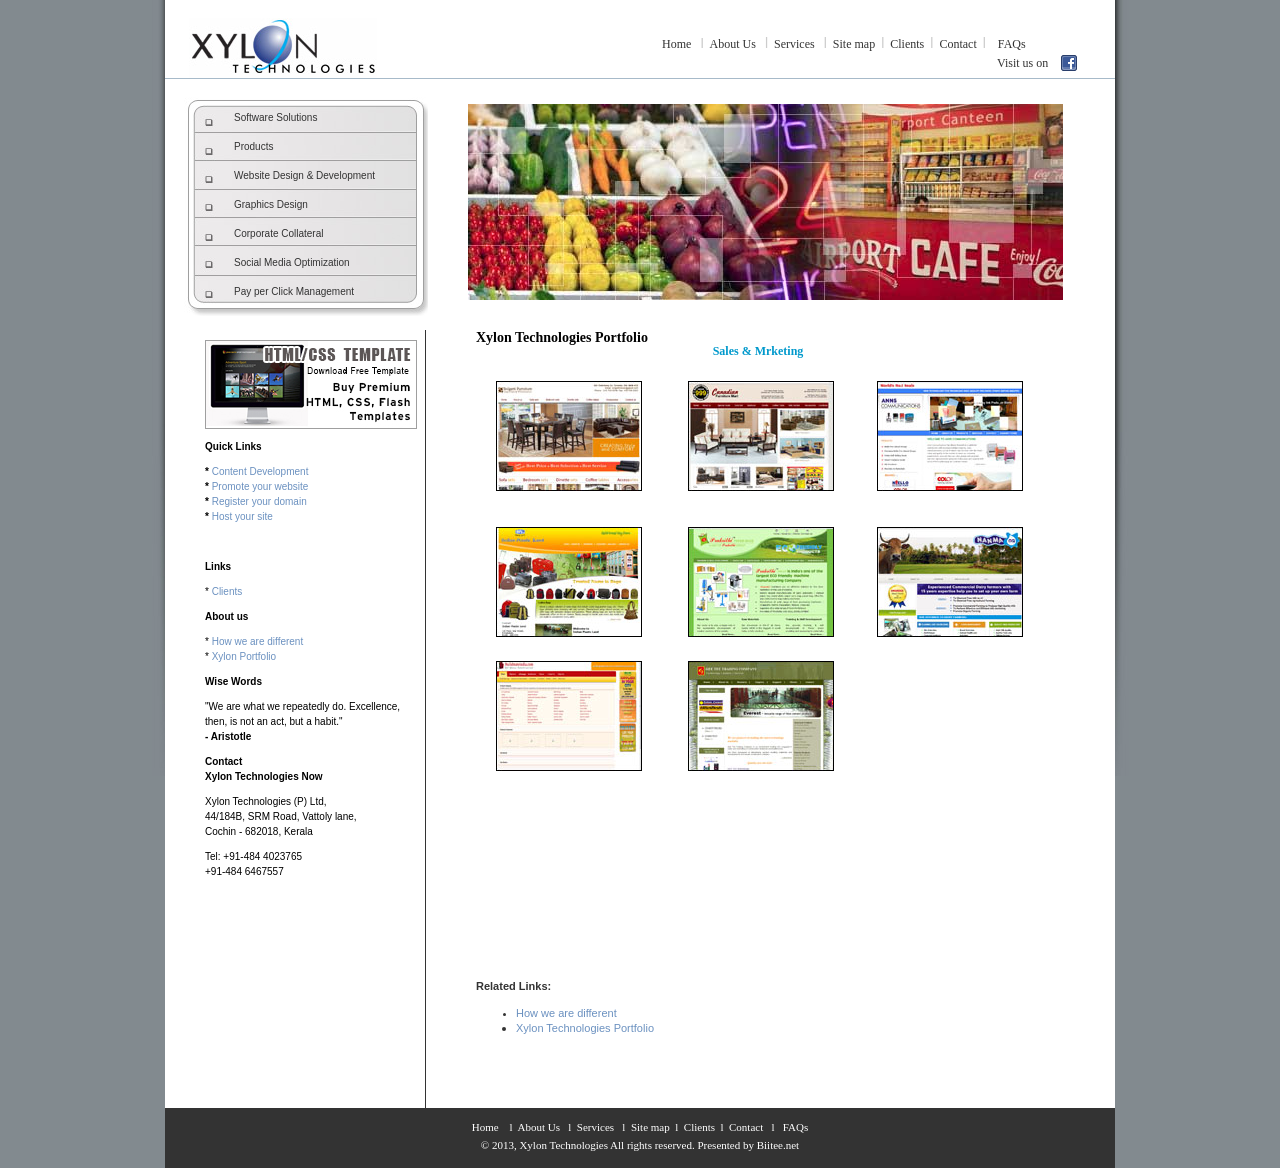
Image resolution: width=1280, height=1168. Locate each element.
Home (676, 44)
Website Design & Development (304, 175)
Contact (957, 44)
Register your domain (259, 501)
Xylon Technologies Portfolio (585, 1028)
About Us (733, 44)
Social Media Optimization (292, 262)
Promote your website (260, 486)
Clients (907, 44)
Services (794, 44)
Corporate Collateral (279, 233)
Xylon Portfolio (244, 656)
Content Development (260, 471)
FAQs (1012, 44)
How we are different (258, 641)
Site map (854, 44)
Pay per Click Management (294, 291)
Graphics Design (271, 204)
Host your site (242, 516)
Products (253, 146)
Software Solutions (275, 117)
